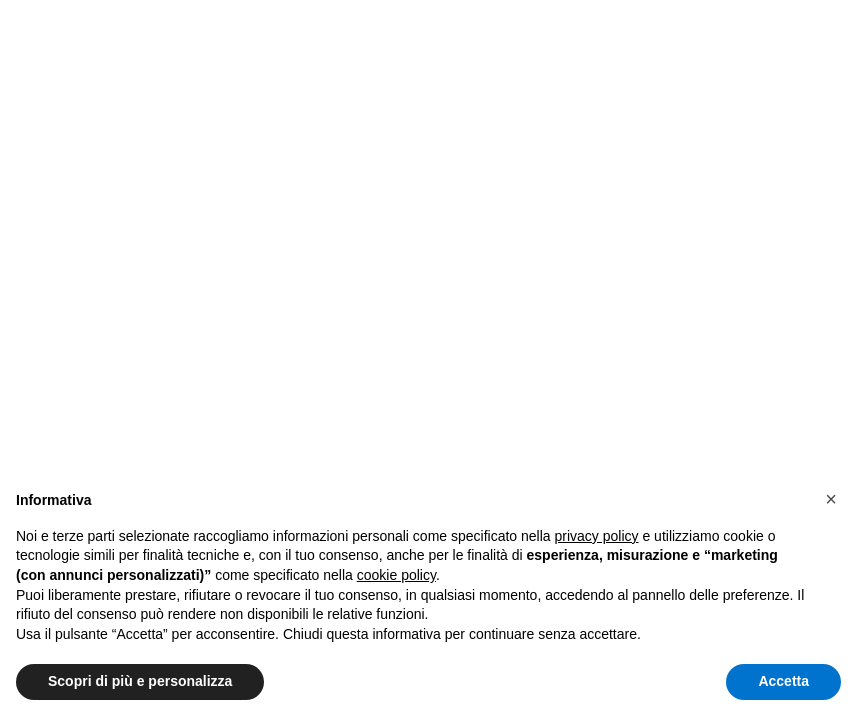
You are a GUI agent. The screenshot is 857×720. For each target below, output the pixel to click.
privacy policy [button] (597, 536)
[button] (831, 499)
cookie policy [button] (396, 575)
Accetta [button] (783, 681)
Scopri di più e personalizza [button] (140, 681)
